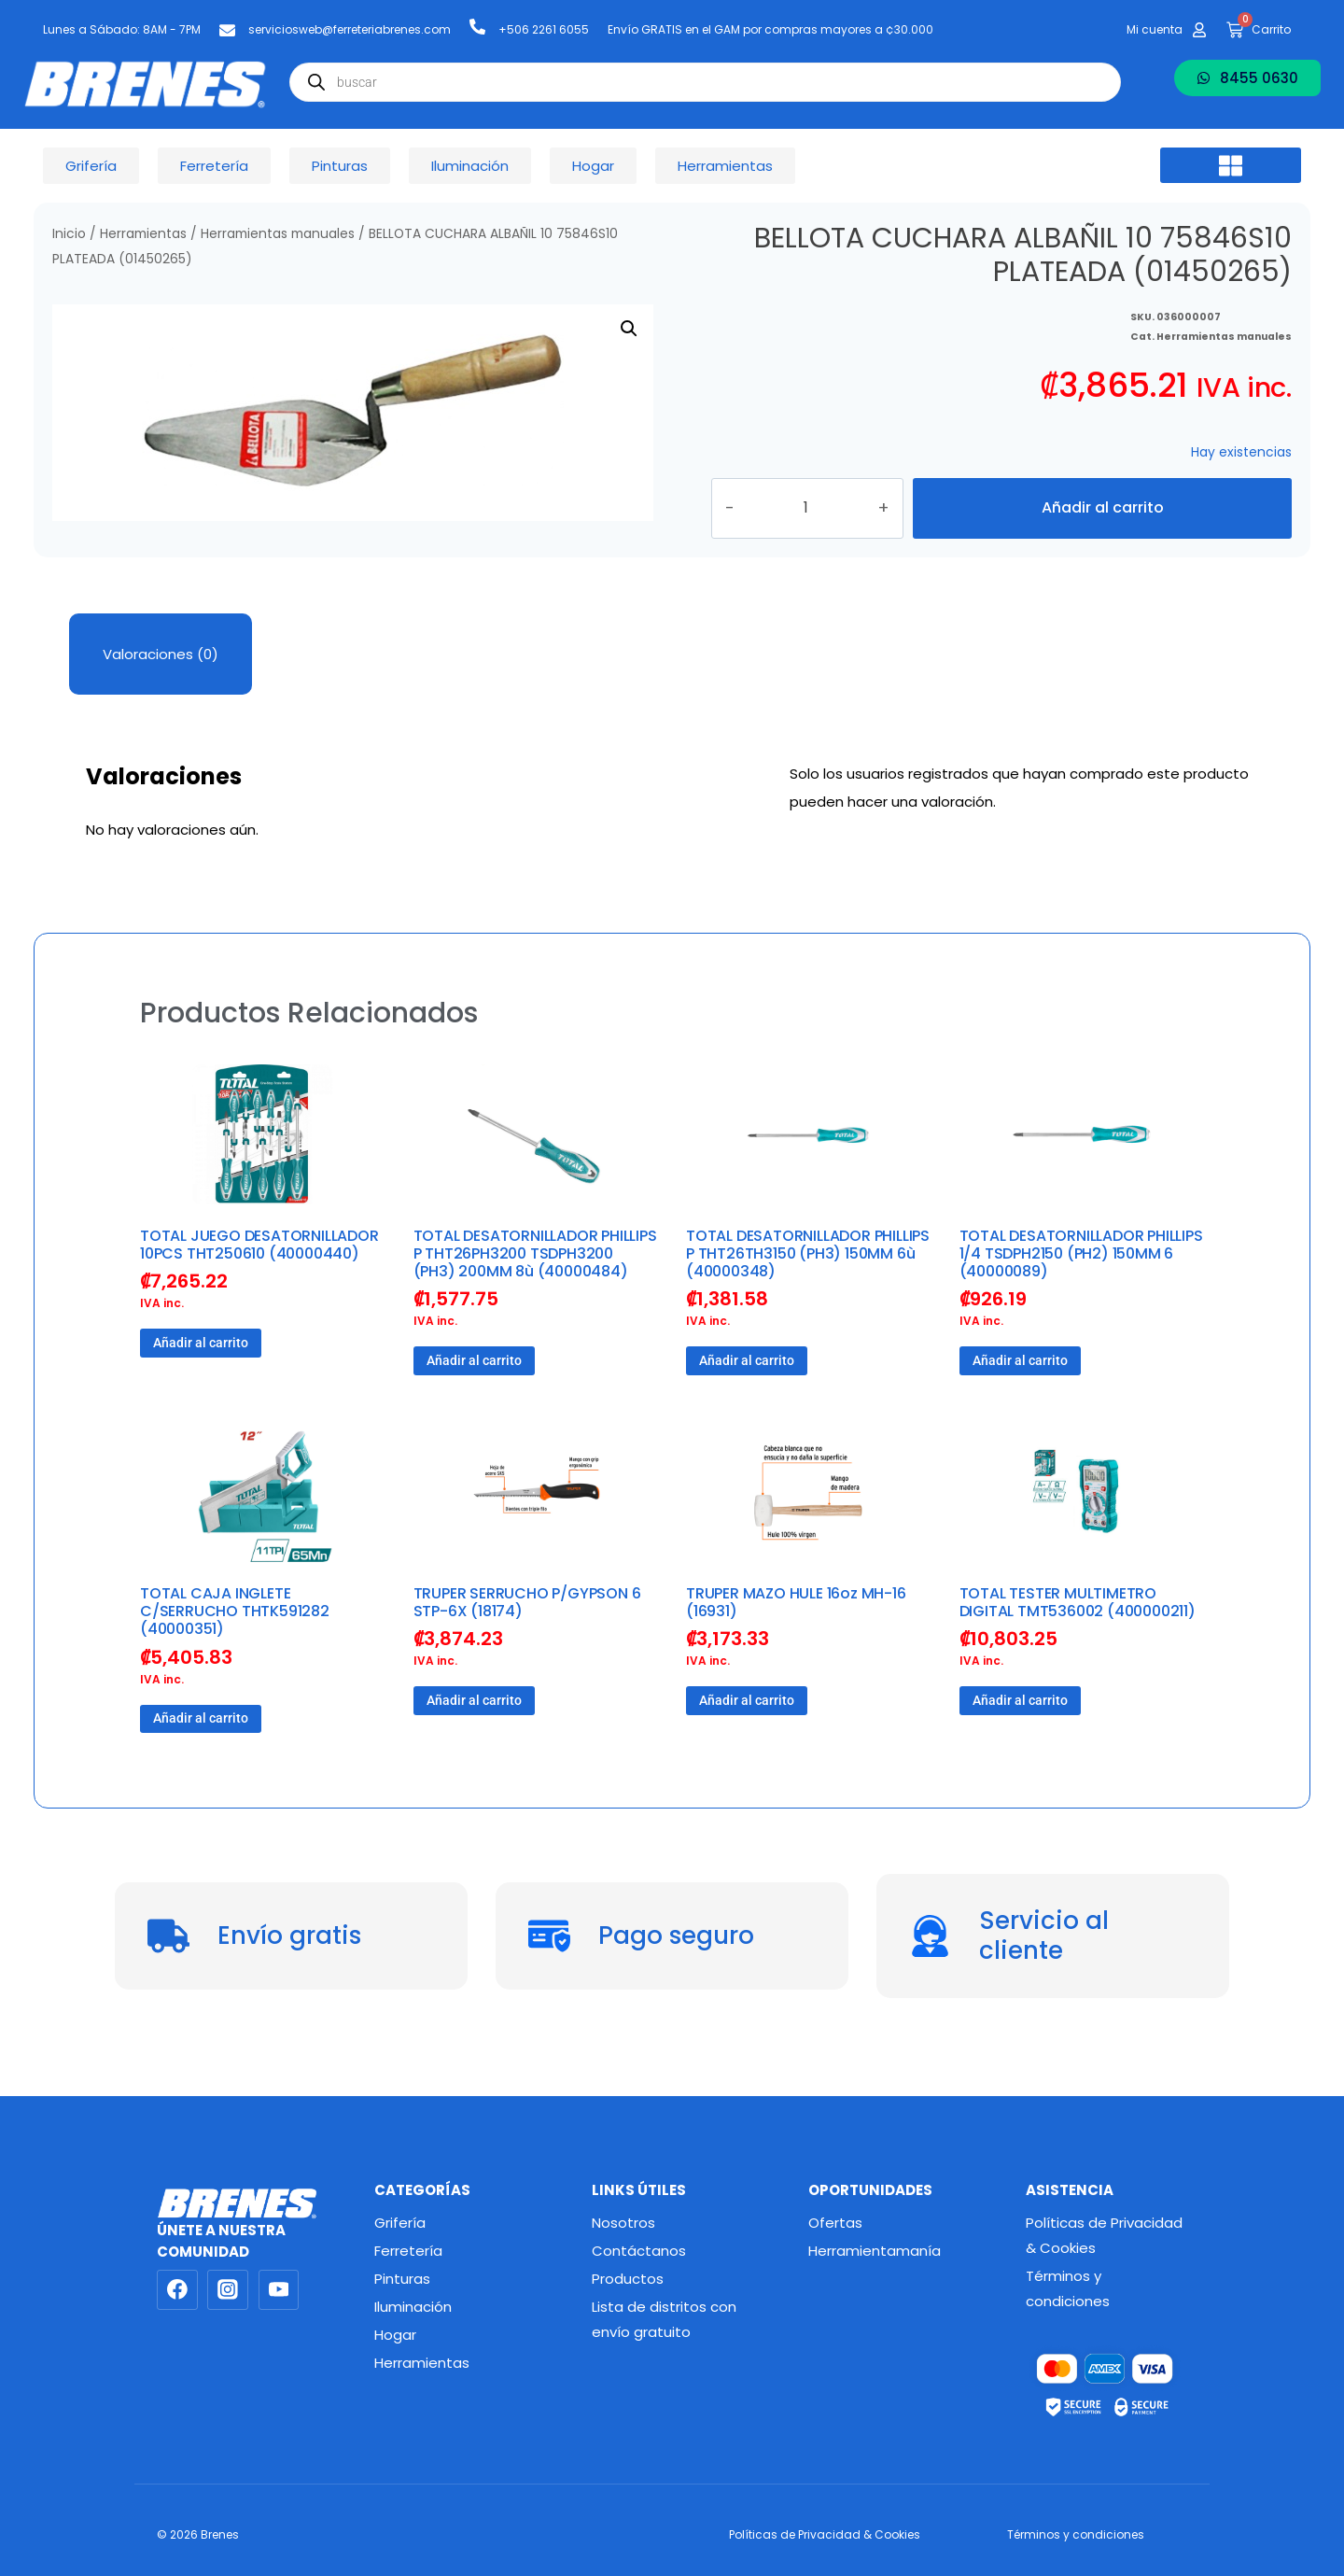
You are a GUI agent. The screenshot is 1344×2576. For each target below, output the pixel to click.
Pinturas (402, 2278)
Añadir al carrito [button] (200, 1375)
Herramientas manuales (278, 234)
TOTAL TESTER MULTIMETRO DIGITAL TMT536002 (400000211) (1077, 1634)
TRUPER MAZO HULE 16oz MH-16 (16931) (796, 1634)
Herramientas (143, 234)
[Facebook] (177, 2290)
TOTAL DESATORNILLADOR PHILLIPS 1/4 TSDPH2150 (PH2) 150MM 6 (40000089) (1081, 1286)
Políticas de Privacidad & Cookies (1104, 2235)
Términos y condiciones (1068, 2288)
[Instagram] (227, 2290)
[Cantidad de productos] (827, 524)
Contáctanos (639, 2250)
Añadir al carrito (1102, 524)
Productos (628, 2278)
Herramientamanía (874, 2250)
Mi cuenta (1155, 29)
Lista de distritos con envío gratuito (664, 2319)
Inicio (69, 234)
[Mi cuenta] (1199, 29)
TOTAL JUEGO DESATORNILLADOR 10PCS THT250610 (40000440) (259, 1277)
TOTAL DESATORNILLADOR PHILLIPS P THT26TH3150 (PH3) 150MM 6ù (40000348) (808, 1286)
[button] (1230, 165)
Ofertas (835, 2222)
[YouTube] (279, 2290)
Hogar (395, 2334)
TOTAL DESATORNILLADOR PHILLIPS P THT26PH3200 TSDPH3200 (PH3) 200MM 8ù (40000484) (535, 1286)
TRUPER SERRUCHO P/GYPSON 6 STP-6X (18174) (527, 1634)
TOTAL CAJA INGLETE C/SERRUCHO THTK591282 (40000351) (234, 1643)
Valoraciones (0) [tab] (160, 687)
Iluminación (413, 2306)
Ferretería (408, 2250)
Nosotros (623, 2222)
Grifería (400, 2222)
